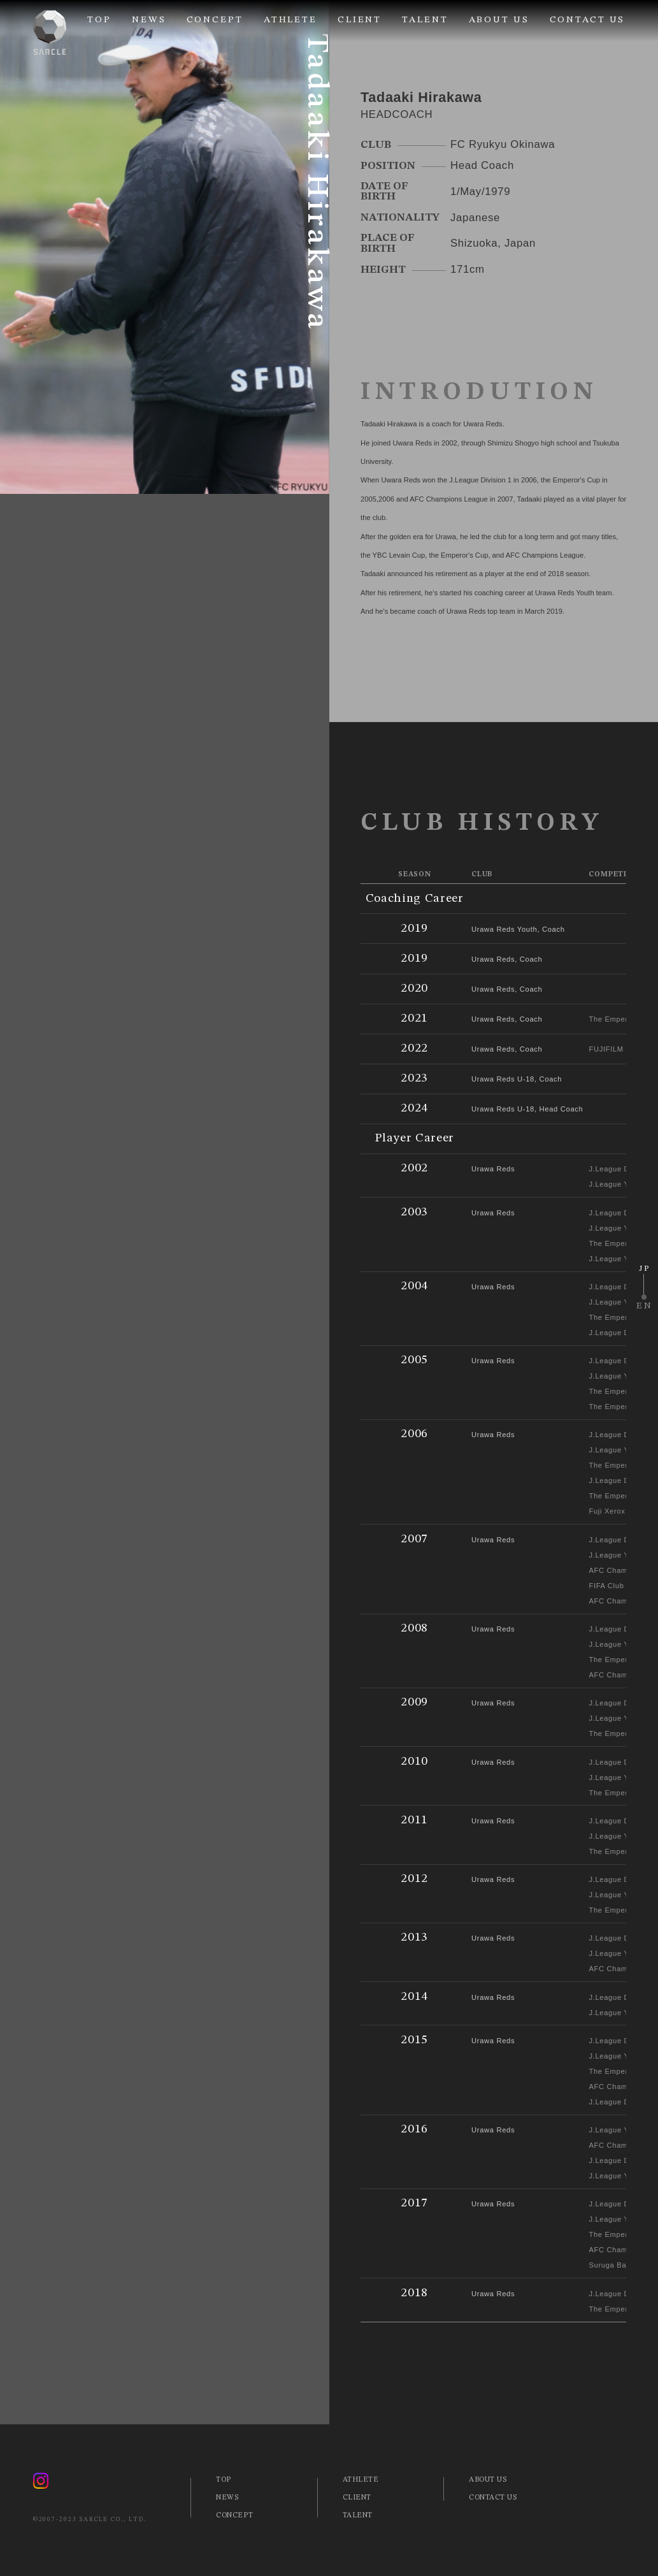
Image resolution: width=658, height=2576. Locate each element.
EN (644, 1305)
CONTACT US (588, 19)
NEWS (149, 19)
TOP (99, 19)
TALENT (425, 19)
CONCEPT (215, 19)
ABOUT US (499, 19)
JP (644, 1269)
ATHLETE (290, 19)
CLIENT (360, 19)
